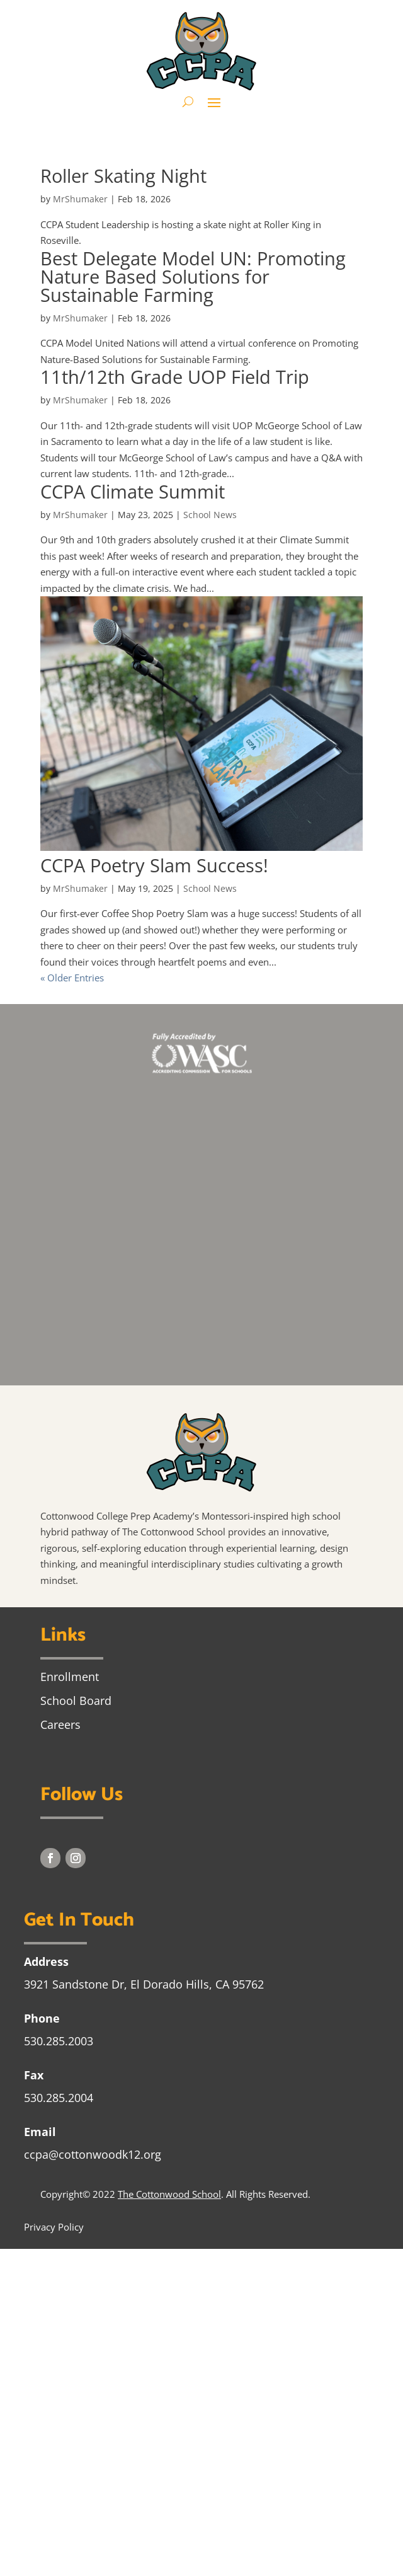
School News (210, 515)
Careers (60, 1724)
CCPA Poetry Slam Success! (154, 865)
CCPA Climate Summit (132, 491)
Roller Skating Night (123, 175)
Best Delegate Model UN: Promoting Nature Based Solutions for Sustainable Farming (193, 276)
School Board (75, 1700)
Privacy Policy (54, 2227)
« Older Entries (72, 977)
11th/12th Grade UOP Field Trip (174, 376)
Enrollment (69, 1676)
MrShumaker (80, 199)
